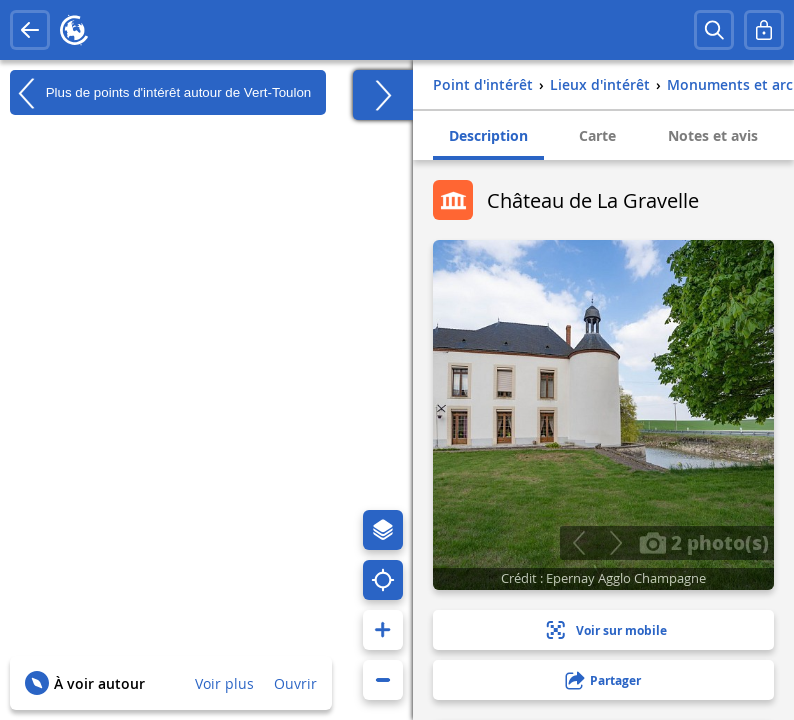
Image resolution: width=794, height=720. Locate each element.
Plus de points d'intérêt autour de (160, 93)
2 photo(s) (704, 542)
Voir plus (224, 683)
